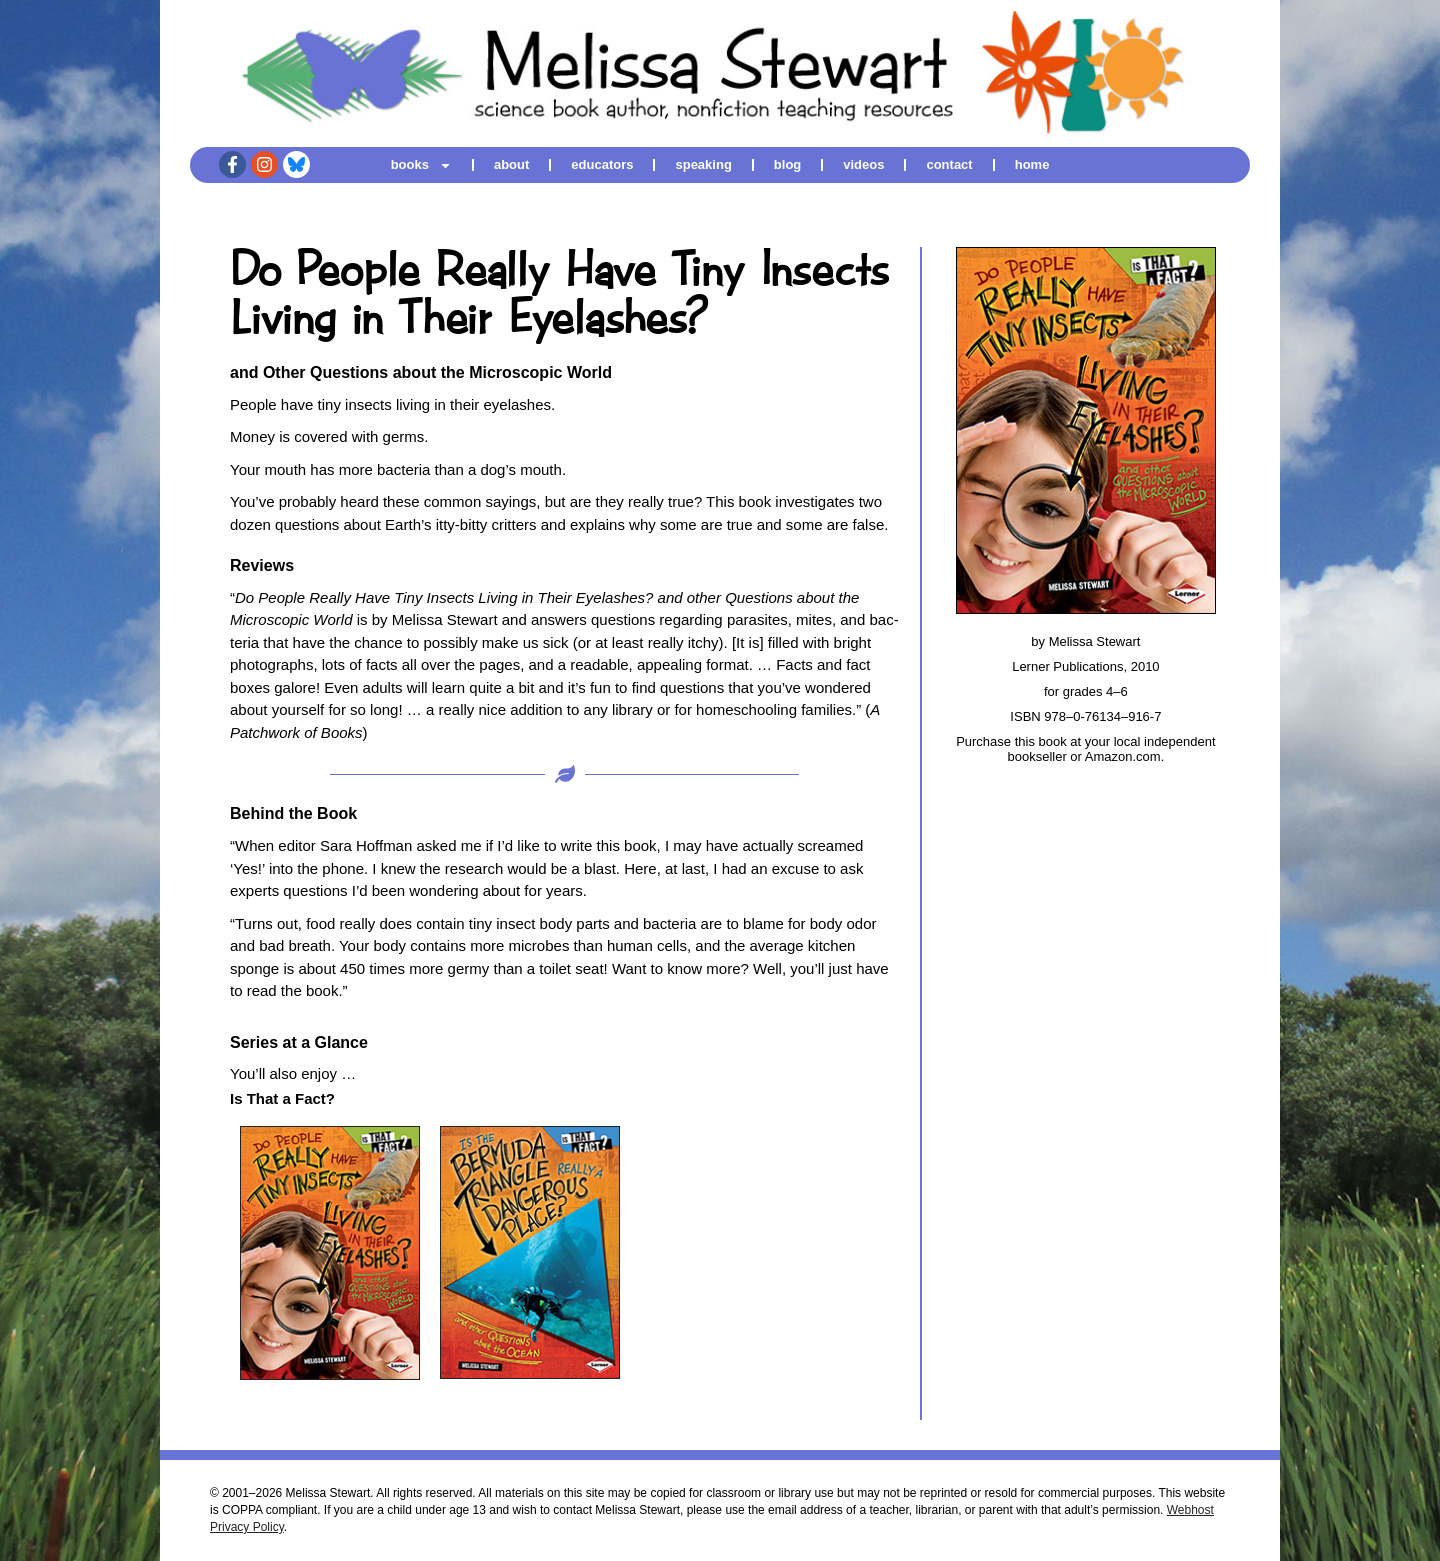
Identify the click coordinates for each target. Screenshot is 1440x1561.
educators (602, 164)
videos (863, 164)
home (1032, 164)
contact (949, 164)
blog (787, 164)
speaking (703, 164)
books (421, 164)
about (511, 164)
